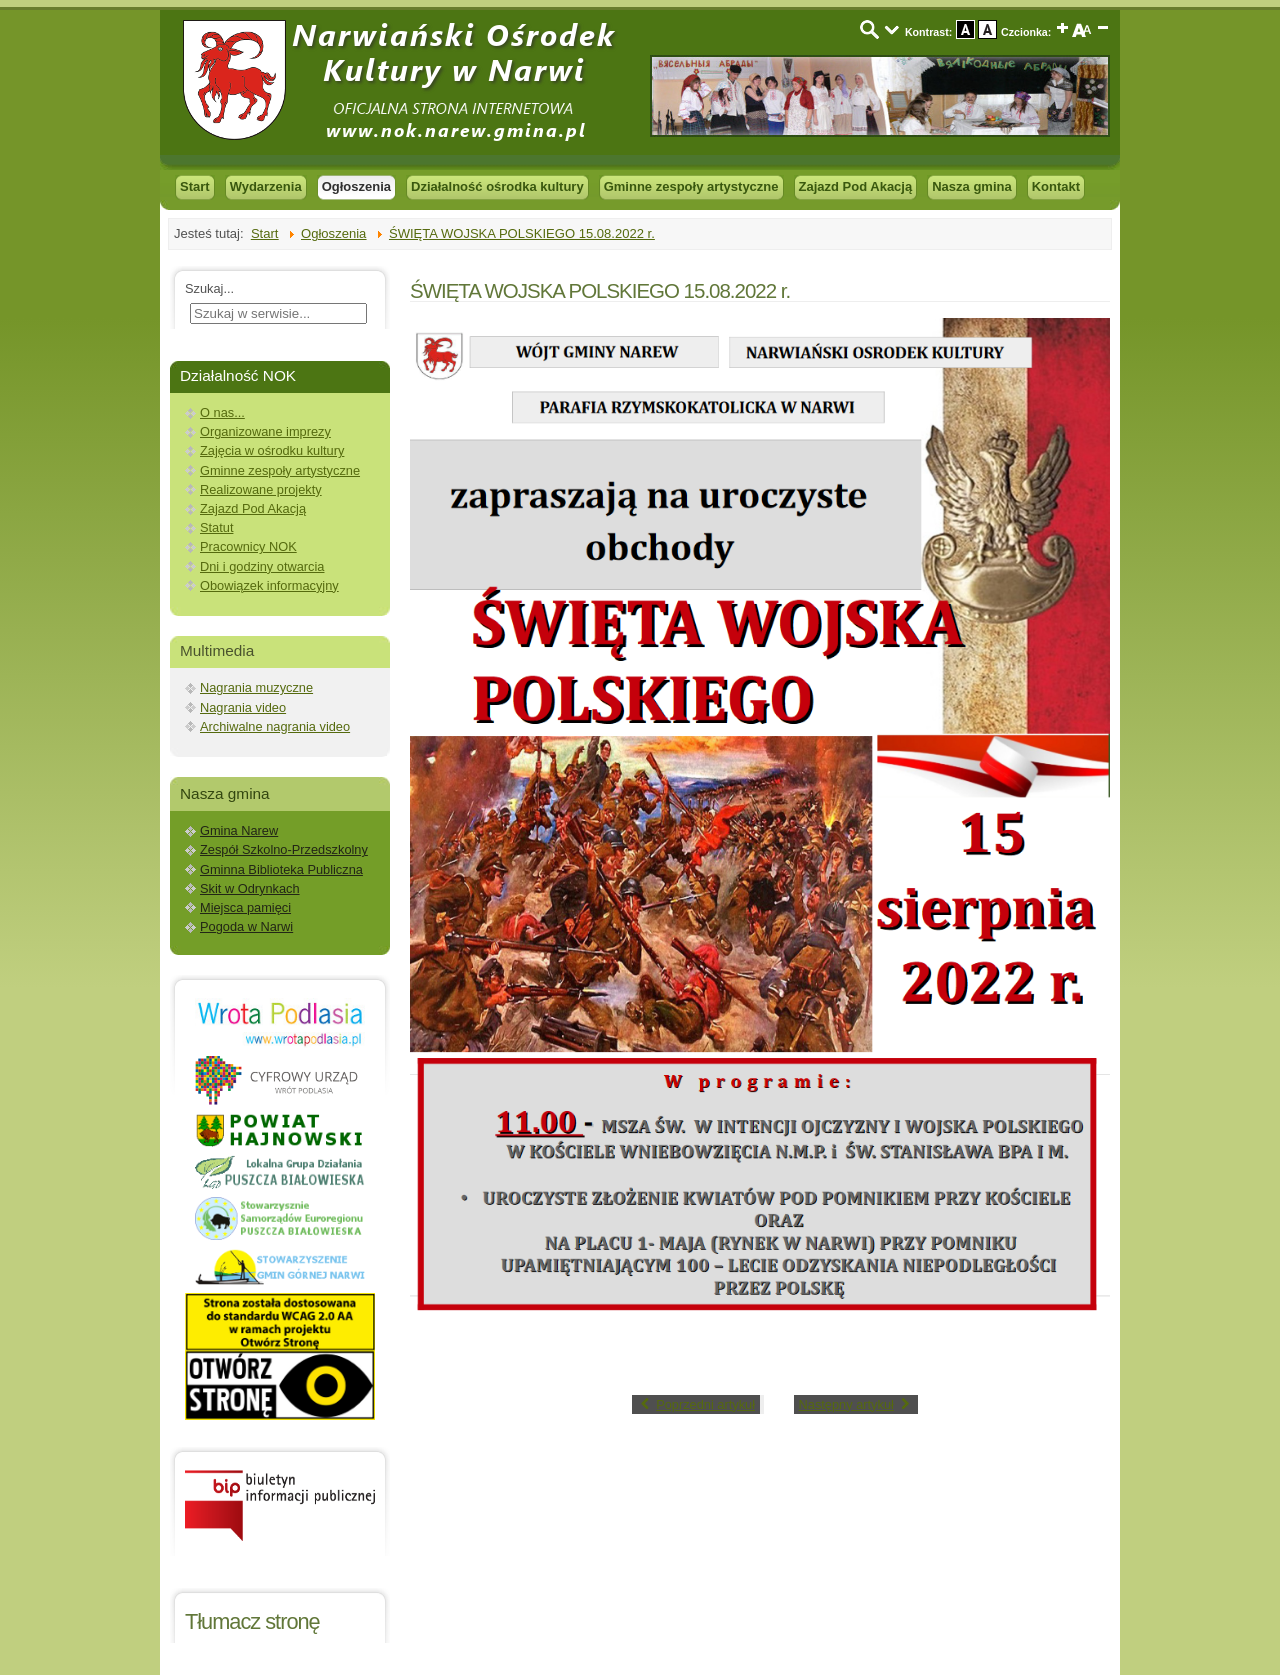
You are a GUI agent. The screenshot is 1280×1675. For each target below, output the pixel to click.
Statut (216, 527)
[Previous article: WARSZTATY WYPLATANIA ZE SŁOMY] (696, 1404)
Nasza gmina (971, 186)
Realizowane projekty (261, 489)
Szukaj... (209, 288)
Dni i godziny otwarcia (262, 566)
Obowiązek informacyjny (269, 585)
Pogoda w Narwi (246, 926)
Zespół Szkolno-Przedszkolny (284, 849)
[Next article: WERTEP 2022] (856, 1404)
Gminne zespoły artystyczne (691, 186)
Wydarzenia (266, 186)
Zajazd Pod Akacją (856, 186)
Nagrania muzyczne (256, 687)
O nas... (222, 412)
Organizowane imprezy (265, 431)
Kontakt (1056, 186)
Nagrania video (243, 707)
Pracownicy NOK (248, 546)
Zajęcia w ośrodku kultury (272, 450)
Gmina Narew (239, 830)
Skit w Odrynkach (250, 888)
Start (195, 186)
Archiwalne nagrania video (275, 726)
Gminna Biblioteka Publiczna (281, 869)
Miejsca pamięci (245, 907)
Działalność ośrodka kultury (497, 186)
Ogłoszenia (356, 186)
